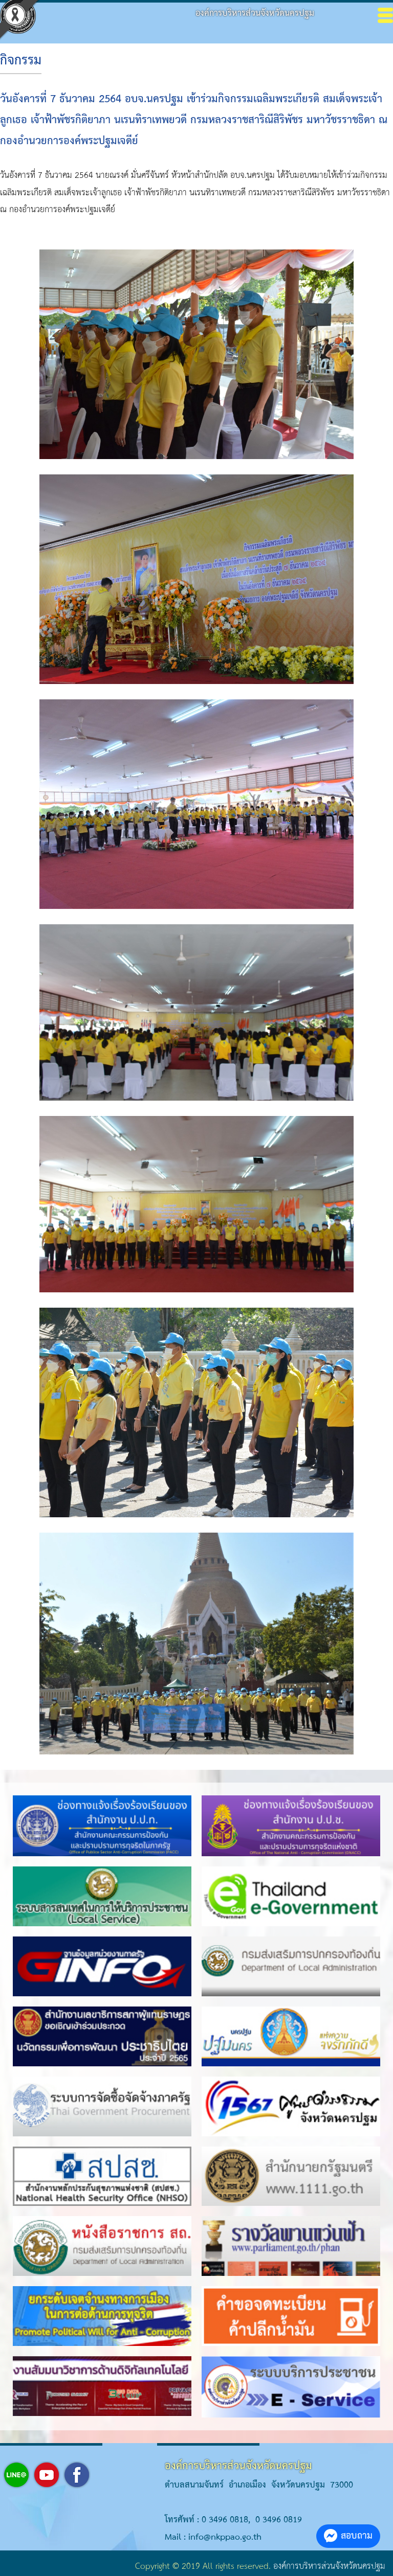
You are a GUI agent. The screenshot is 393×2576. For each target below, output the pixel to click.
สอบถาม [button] (348, 2536)
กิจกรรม (20, 61)
